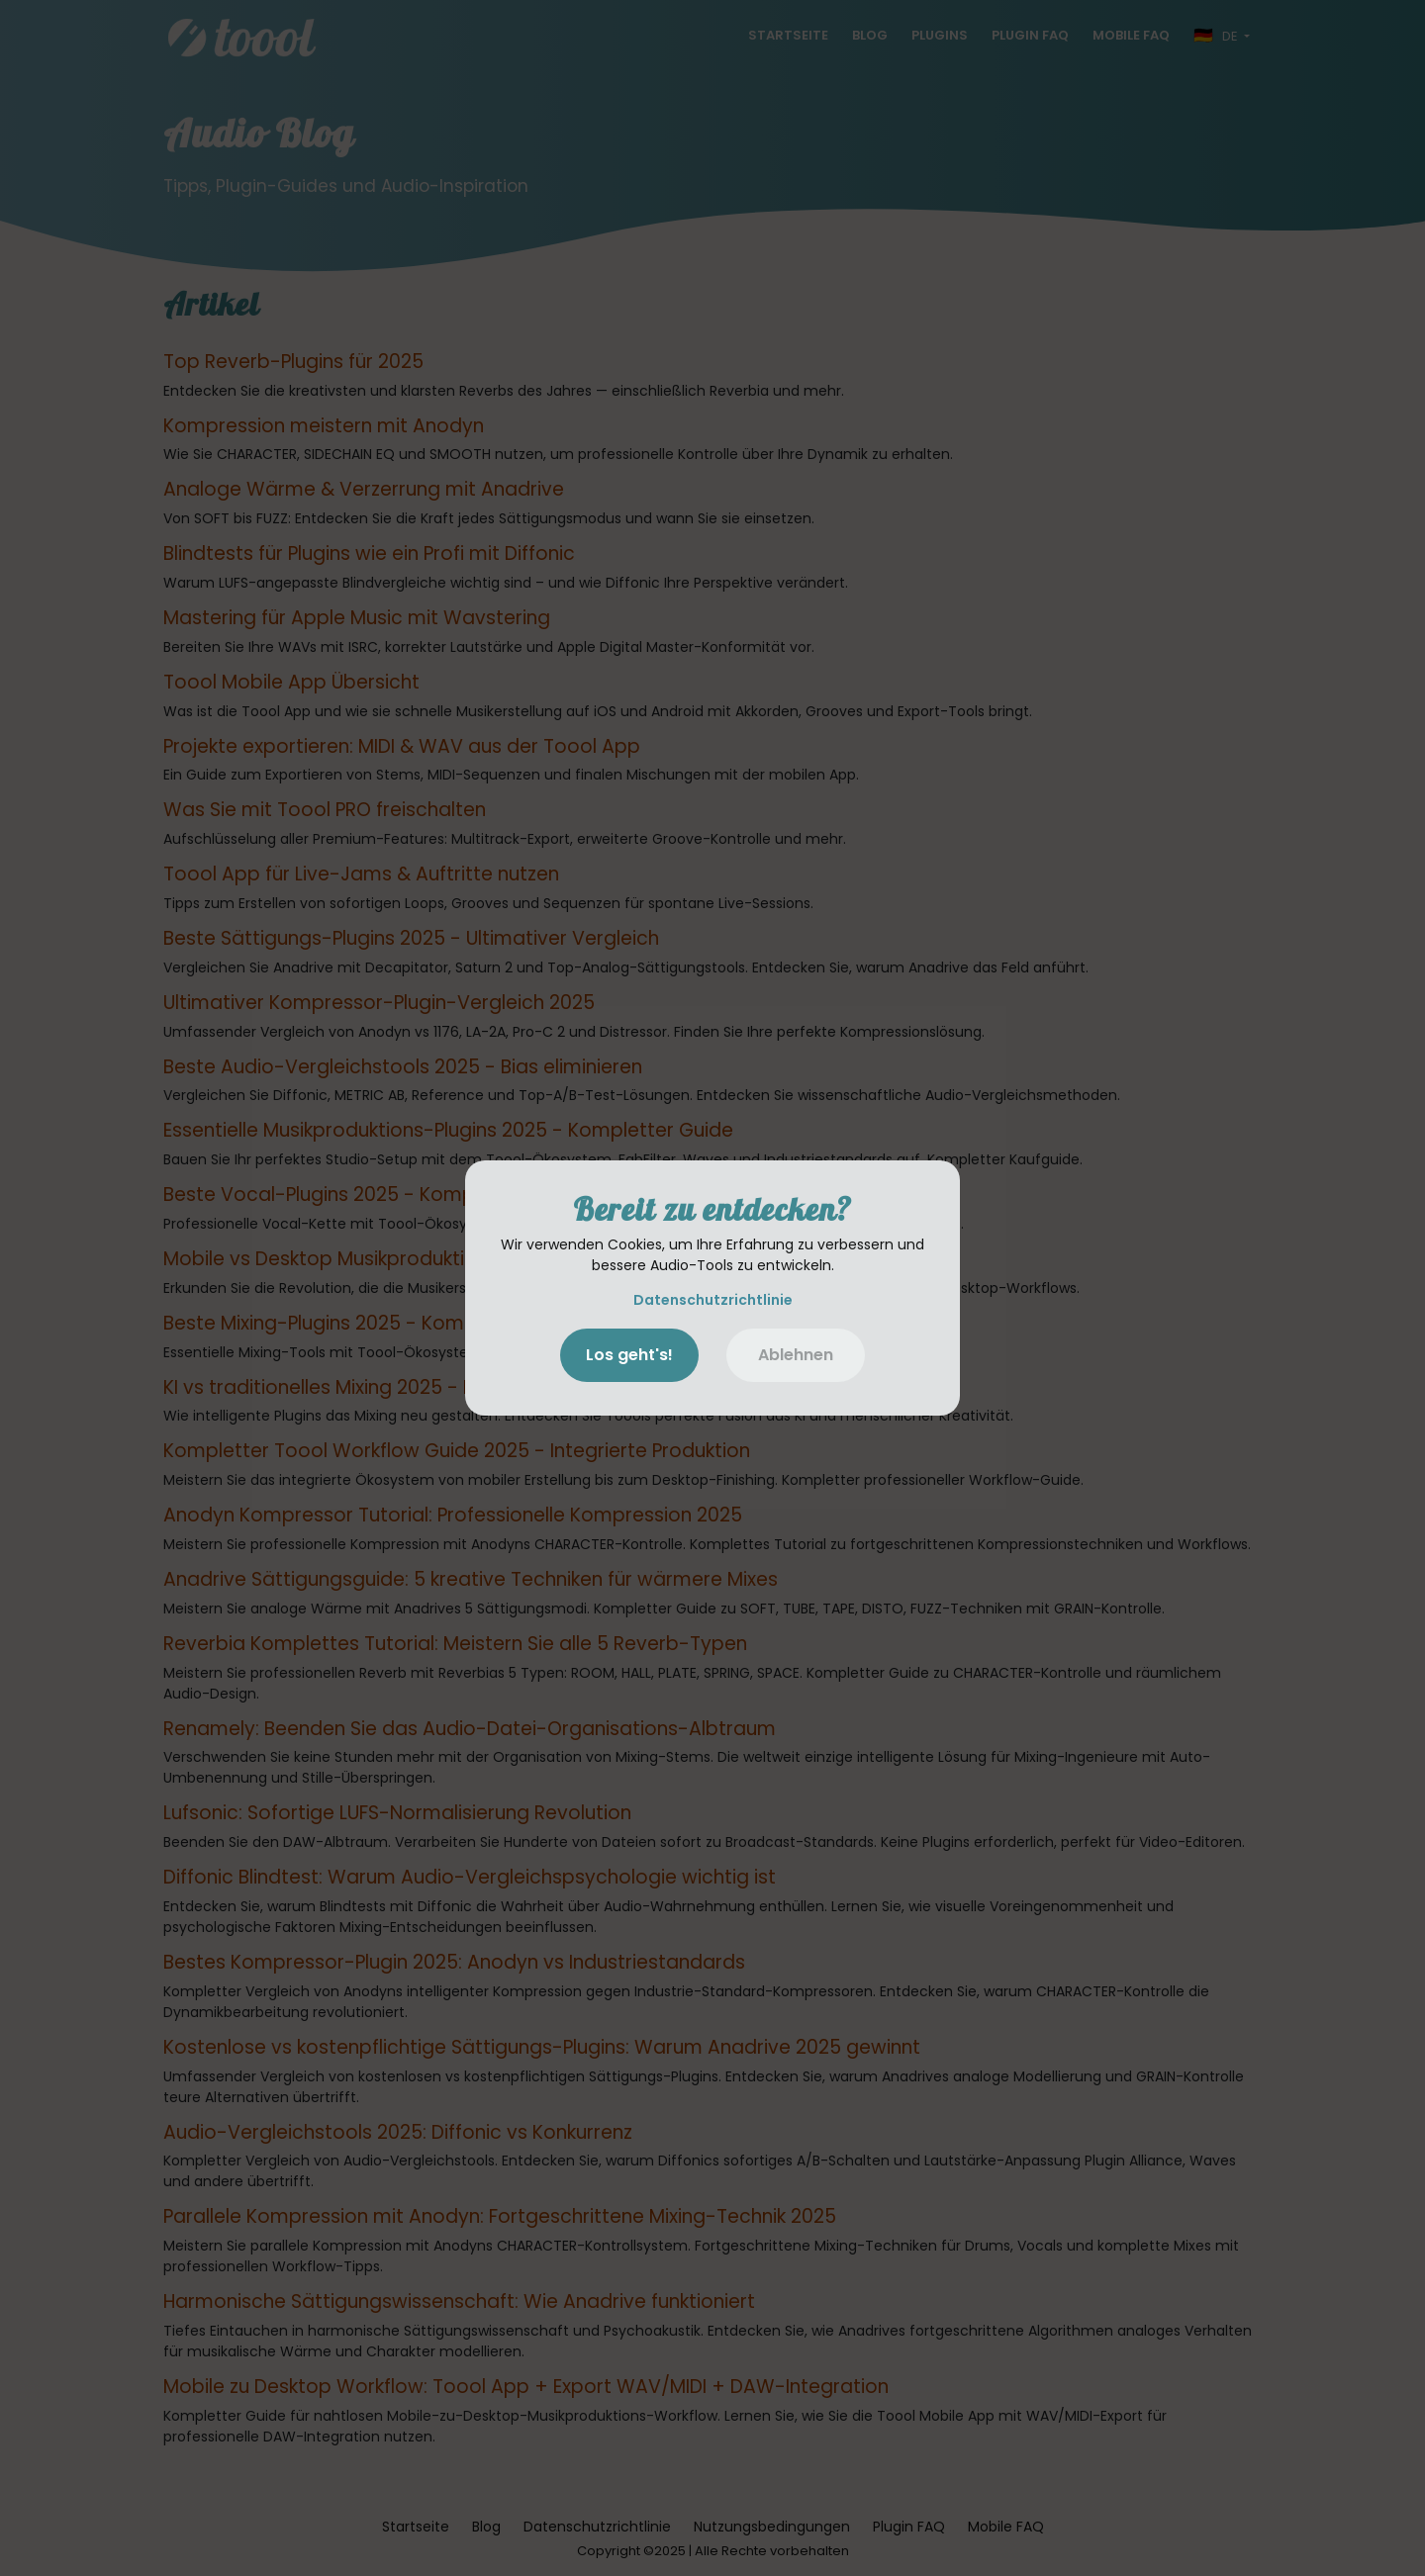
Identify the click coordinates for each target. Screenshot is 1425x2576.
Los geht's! (629, 1354)
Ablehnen (795, 1354)
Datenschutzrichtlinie (713, 1300)
